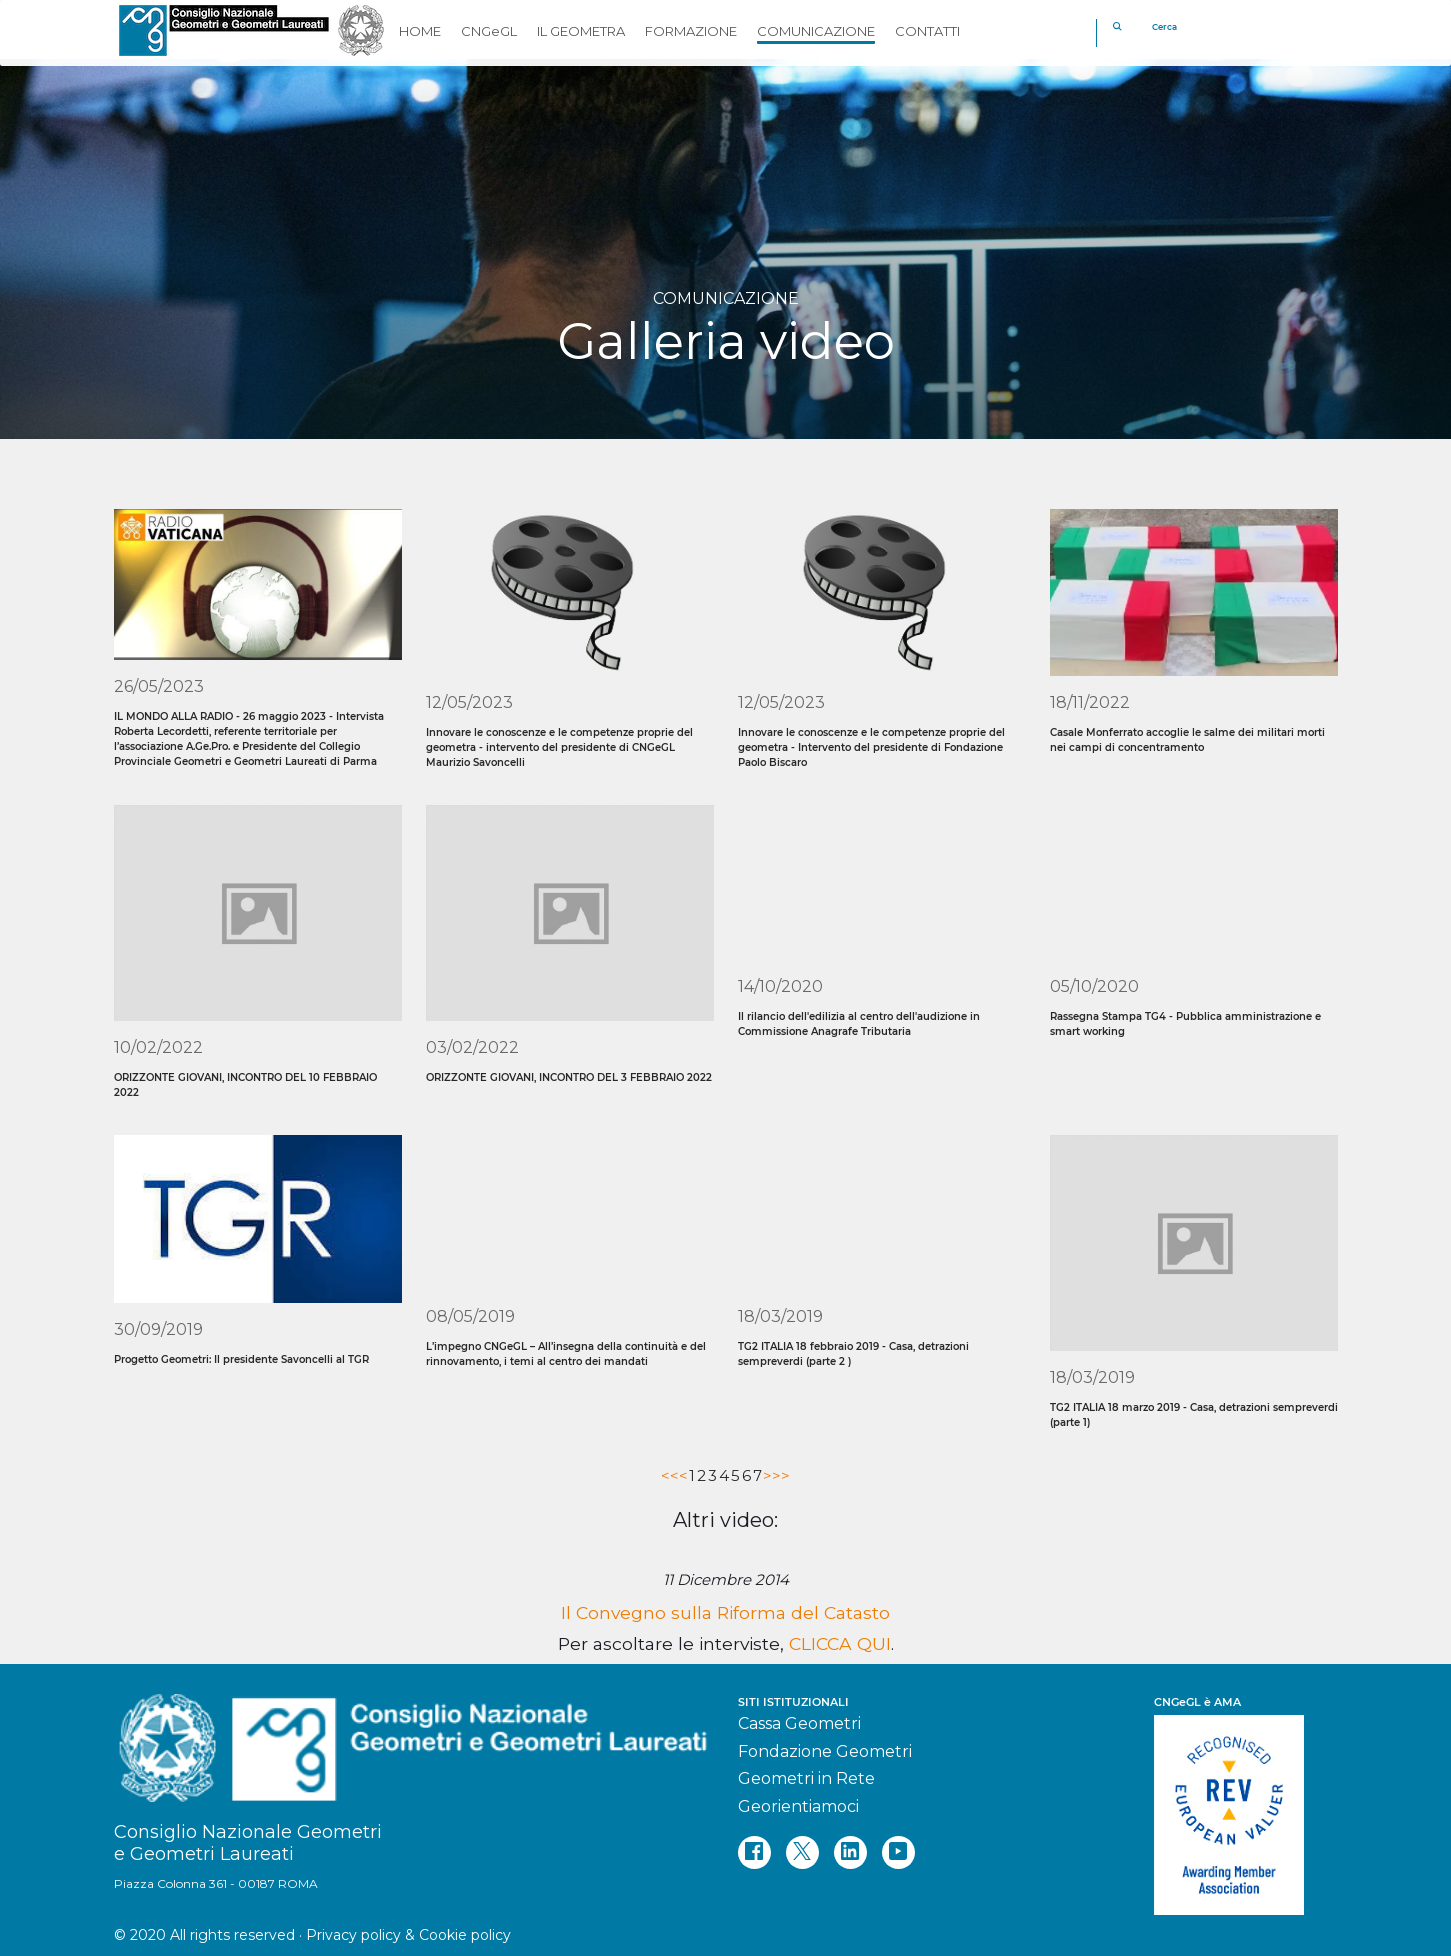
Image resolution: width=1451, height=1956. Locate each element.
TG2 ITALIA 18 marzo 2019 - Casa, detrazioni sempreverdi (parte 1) (1194, 1415)
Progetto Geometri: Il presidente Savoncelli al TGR (241, 1359)
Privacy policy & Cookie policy (408, 1935)
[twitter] (802, 1852)
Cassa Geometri (799, 1723)
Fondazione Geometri (825, 1751)
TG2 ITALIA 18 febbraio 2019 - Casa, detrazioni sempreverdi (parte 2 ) (853, 1354)
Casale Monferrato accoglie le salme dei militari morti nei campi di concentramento (1187, 740)
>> (781, 1475)
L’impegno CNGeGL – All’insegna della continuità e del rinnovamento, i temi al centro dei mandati (566, 1354)
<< (670, 1475)
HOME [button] (420, 31)
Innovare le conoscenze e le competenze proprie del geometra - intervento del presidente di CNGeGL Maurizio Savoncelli (559, 747)
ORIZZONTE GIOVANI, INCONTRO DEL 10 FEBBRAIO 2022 (245, 1085)
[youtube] (898, 1852)
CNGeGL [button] (489, 31)
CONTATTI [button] (927, 31)
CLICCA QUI (840, 1643)
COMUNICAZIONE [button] (816, 31)
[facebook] (754, 1852)
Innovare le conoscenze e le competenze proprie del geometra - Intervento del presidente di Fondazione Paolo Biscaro (871, 747)
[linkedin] (850, 1852)
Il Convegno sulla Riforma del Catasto (725, 1612)
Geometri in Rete (806, 1778)
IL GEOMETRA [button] (581, 31)
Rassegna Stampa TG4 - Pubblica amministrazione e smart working (1185, 1024)
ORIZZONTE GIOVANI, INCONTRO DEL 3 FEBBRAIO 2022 (569, 1077)
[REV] (1246, 1805)
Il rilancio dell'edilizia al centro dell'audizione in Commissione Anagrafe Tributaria (859, 1024)
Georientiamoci (798, 1806)
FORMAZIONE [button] (691, 31)
